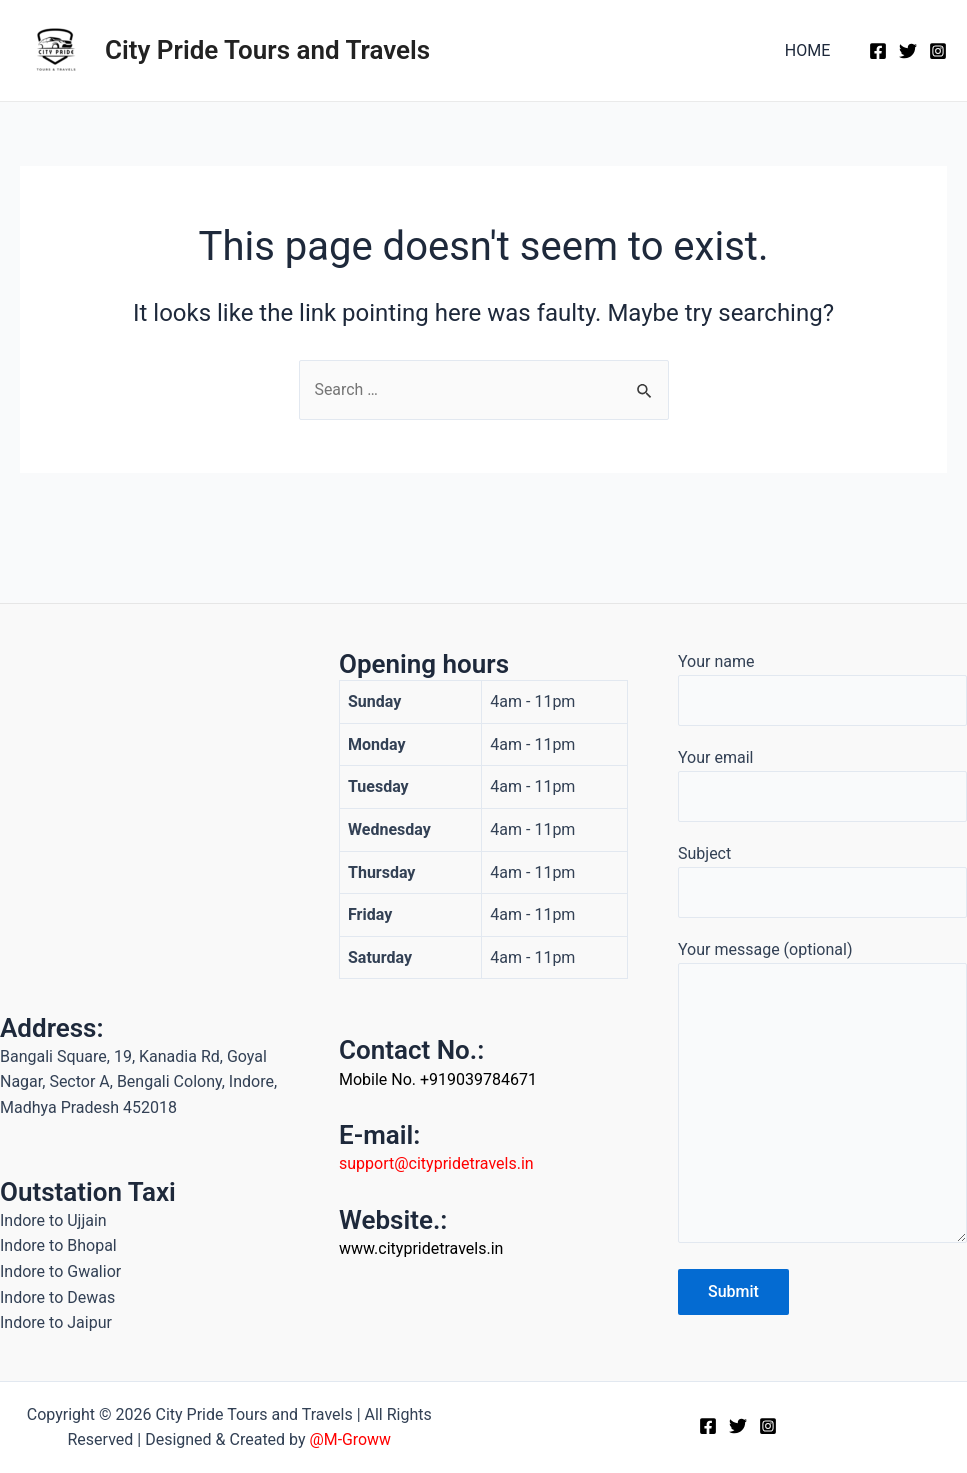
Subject (822, 880)
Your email (822, 784)
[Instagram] (938, 51)
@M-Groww (350, 1439)
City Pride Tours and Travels (267, 50)
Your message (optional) (822, 1095)
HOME (810, 50)
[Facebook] (878, 51)
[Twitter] (908, 51)
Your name (822, 687)
